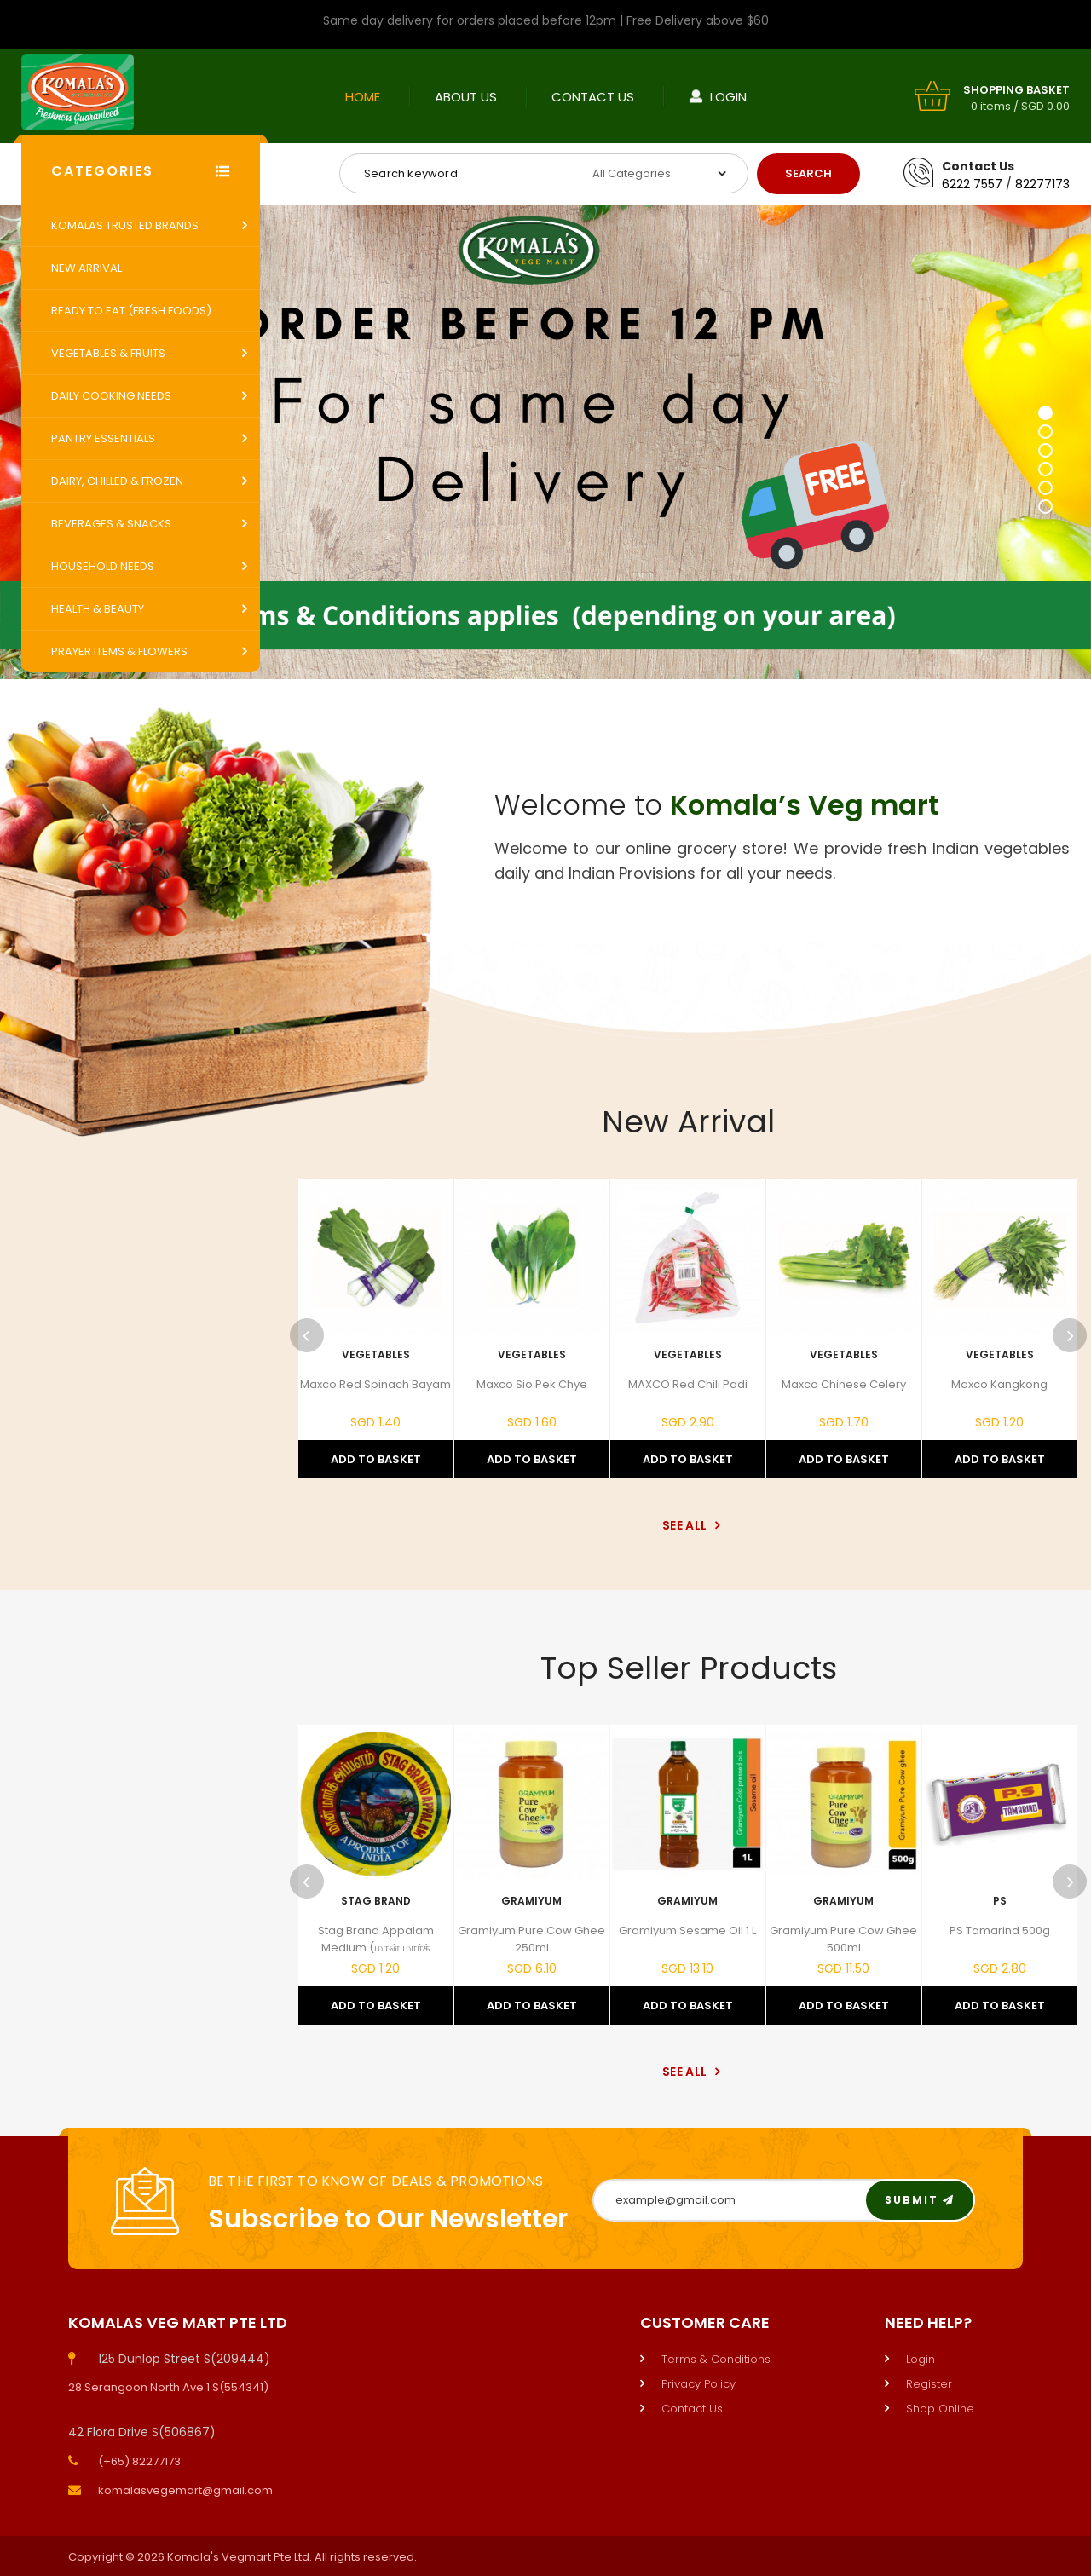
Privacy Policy (698, 2384)
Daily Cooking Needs (111, 396)
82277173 (1042, 184)
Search (808, 173)
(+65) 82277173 (139, 2461)
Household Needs (102, 566)
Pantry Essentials (103, 438)
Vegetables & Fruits (108, 353)
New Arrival (86, 268)
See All (688, 1525)
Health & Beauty (97, 609)
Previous (307, 1335)
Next (1070, 1335)
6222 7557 (972, 184)
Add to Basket (376, 1459)
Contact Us (592, 97)
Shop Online (940, 2408)
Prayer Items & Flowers (119, 651)
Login (728, 97)
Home (362, 97)
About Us (466, 97)
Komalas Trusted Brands (125, 225)
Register (929, 2384)
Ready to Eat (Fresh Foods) (131, 311)
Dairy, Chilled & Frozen (117, 481)
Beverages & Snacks (111, 524)
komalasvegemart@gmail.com (185, 2490)
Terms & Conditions (716, 2359)
